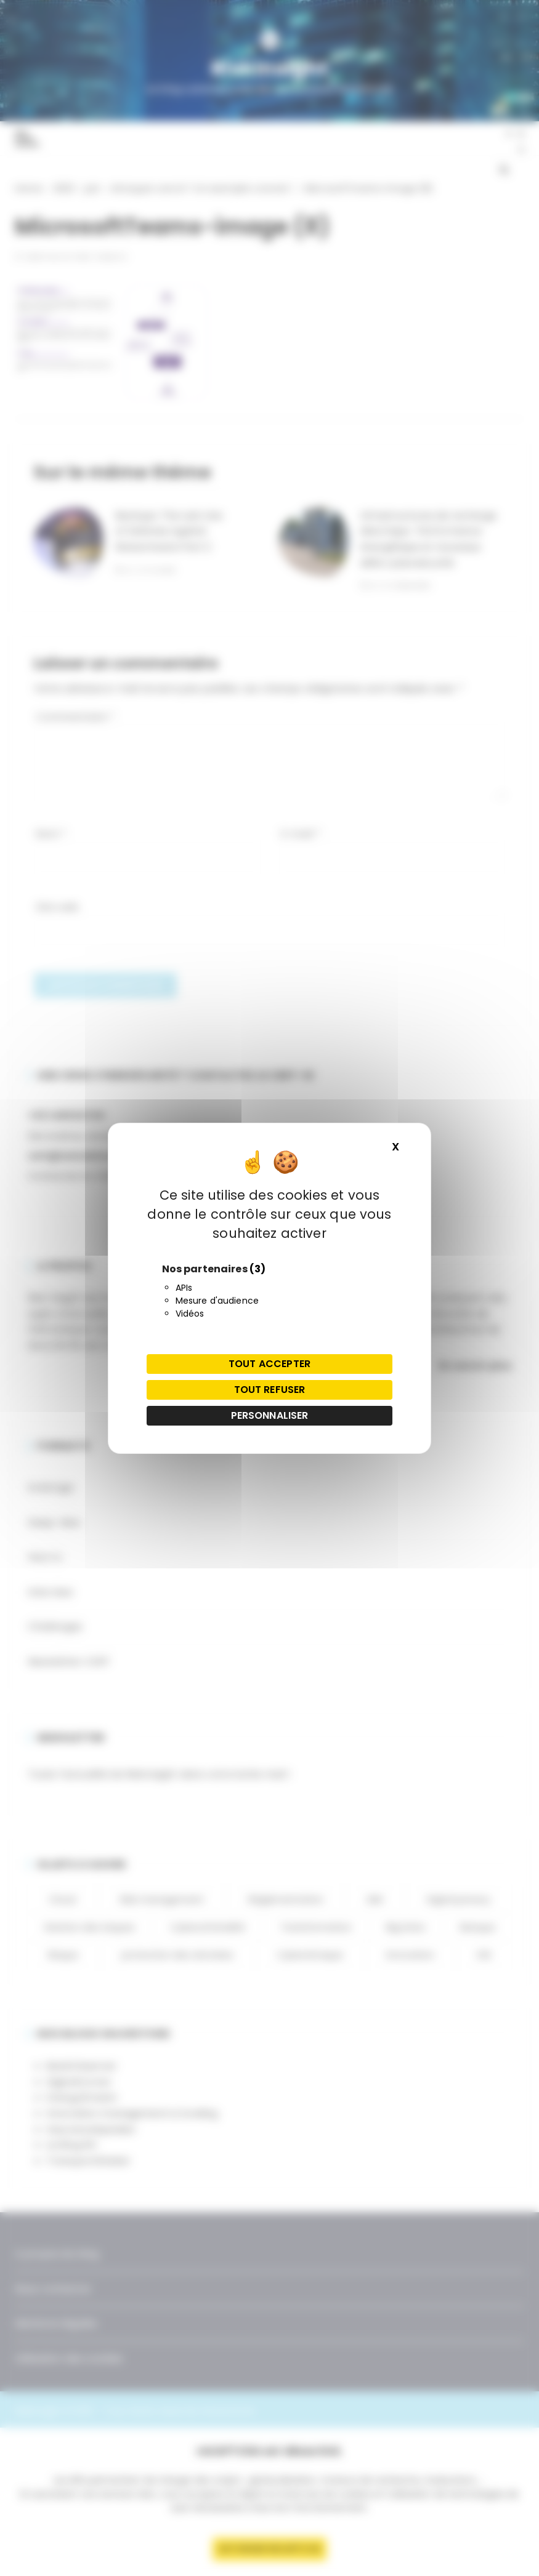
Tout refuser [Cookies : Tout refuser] (270, 1389)
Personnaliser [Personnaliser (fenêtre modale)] (270, 1415)
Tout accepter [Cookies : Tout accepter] (269, 1364)
